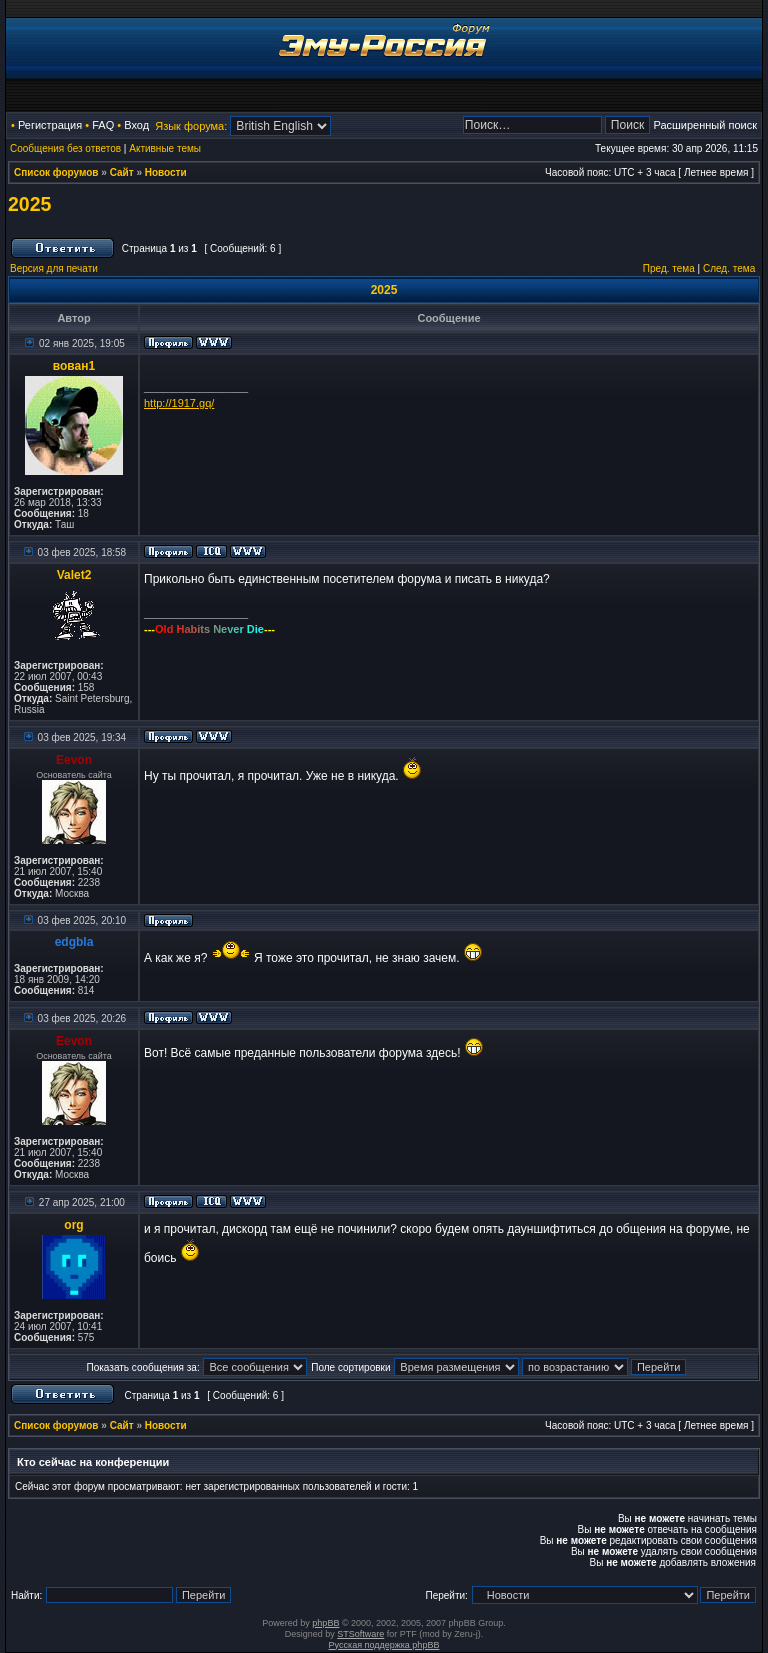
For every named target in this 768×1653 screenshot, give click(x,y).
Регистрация (50, 125)
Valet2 (74, 575)
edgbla (74, 942)
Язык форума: (191, 126)
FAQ (103, 125)
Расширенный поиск (705, 125)
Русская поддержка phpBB (384, 1645)
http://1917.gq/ (179, 403)
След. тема (729, 268)
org (73, 1225)
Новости (166, 172)
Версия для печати (54, 268)
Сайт (122, 172)
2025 (29, 204)
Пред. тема (669, 268)
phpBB (325, 1623)
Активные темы (165, 148)
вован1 (74, 366)
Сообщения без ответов (65, 148)
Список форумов (56, 172)
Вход (136, 125)
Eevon (74, 760)
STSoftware (360, 1634)
